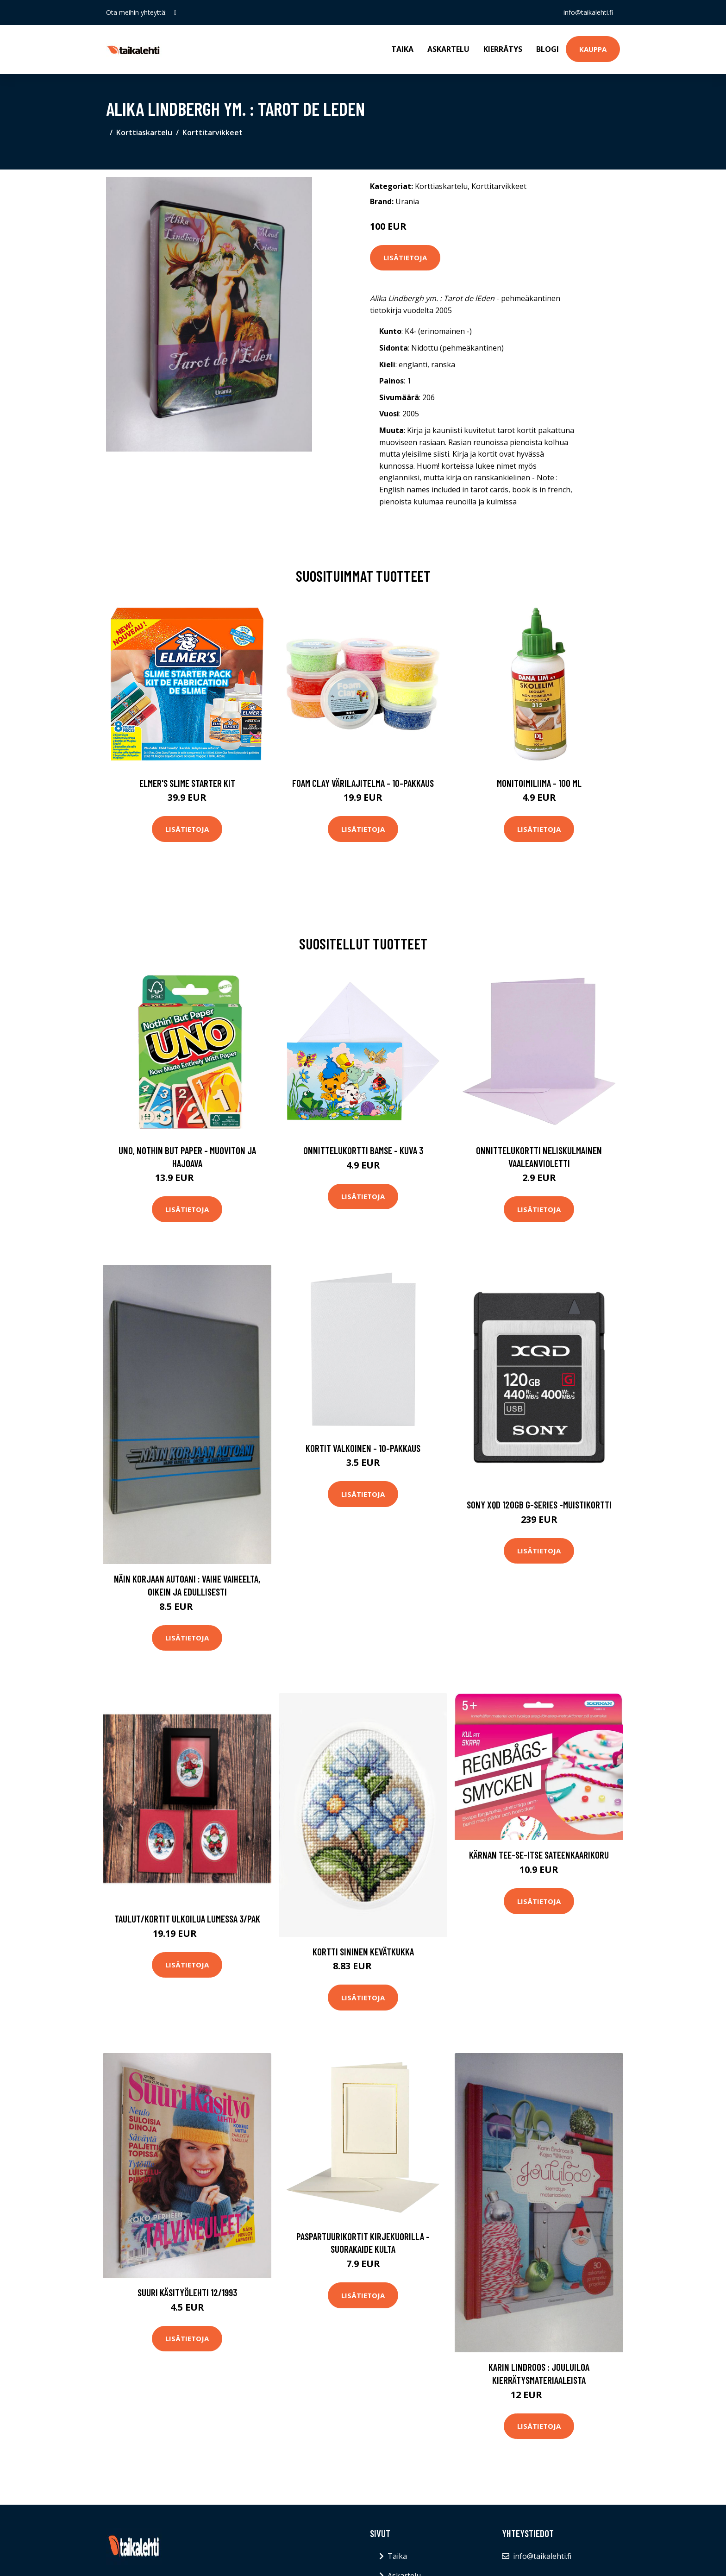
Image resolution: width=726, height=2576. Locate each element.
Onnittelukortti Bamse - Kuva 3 (363, 1150)
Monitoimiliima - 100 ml (539, 783)
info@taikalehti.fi (588, 12)
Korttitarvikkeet (212, 132)
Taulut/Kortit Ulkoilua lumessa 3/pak (187, 1918)
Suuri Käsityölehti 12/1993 (187, 2292)
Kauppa (593, 49)
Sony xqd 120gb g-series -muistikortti (539, 1504)
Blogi (547, 49)
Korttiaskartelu (144, 132)
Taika (402, 49)
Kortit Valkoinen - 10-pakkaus (363, 1448)
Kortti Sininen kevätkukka (363, 1951)
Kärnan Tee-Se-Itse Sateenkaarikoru (539, 1854)
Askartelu (448, 49)
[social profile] (175, 12)
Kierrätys (502, 49)
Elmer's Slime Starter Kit (187, 783)
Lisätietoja (405, 257)
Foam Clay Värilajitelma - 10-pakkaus (363, 783)
